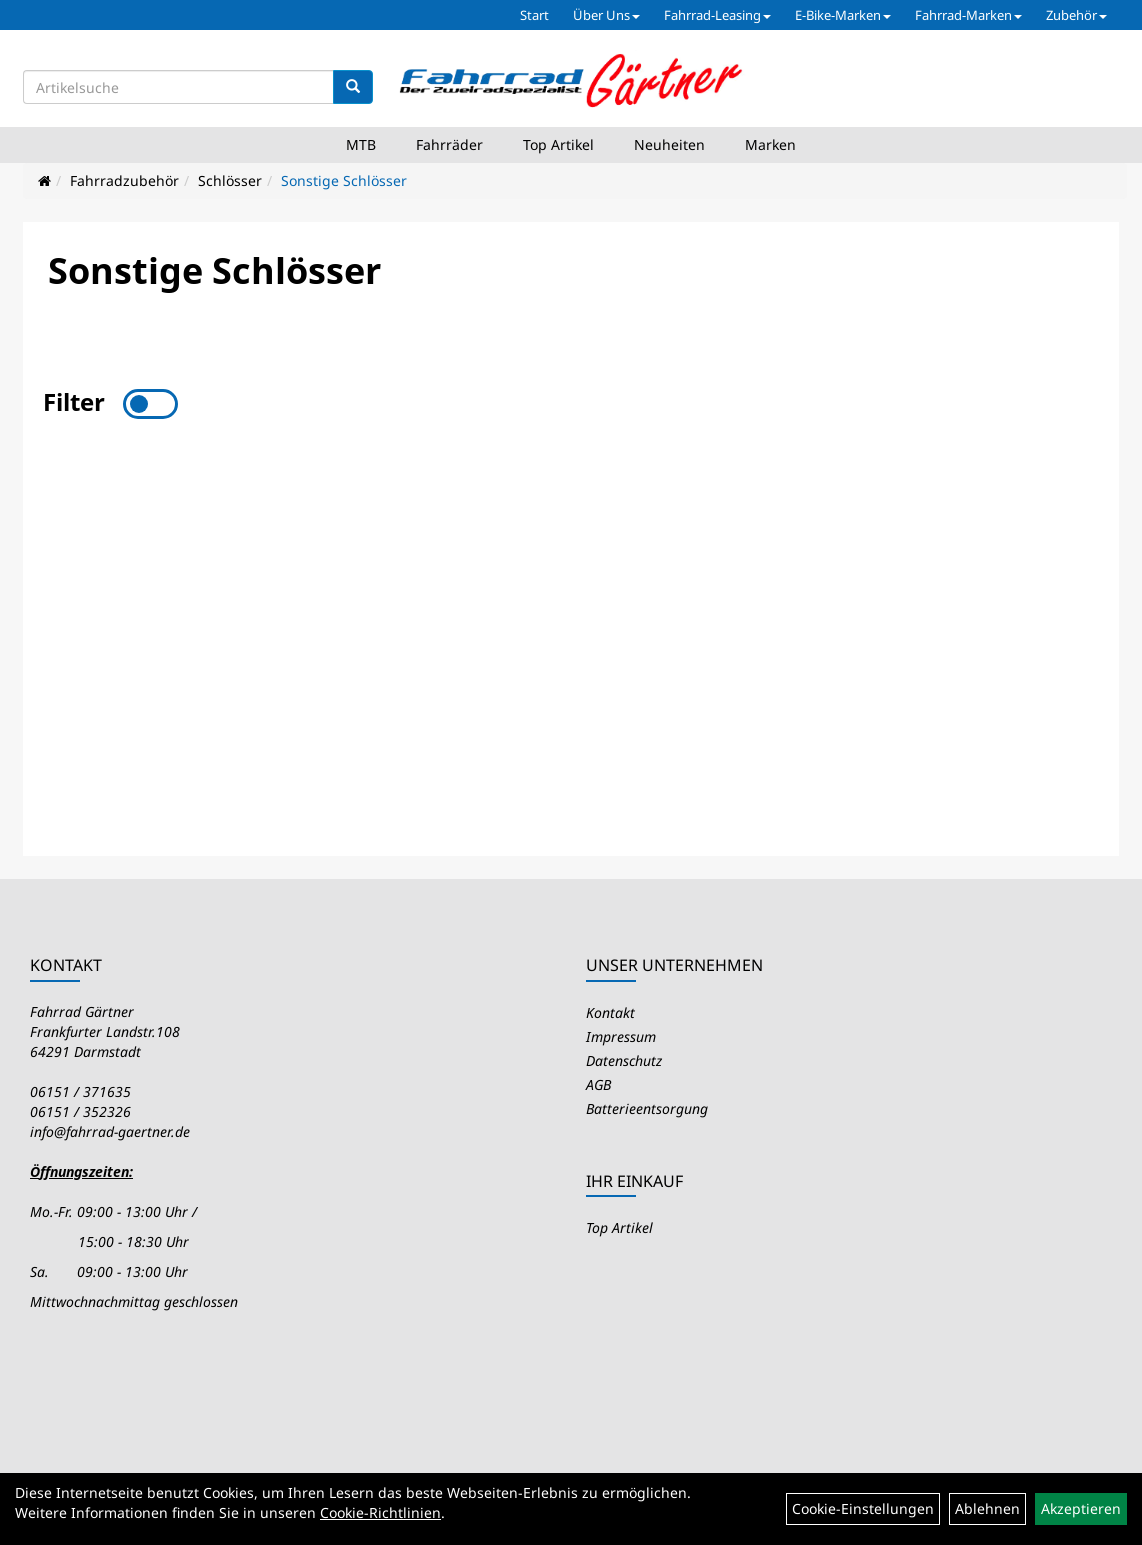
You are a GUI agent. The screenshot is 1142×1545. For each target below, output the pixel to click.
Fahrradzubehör (124, 180)
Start (534, 15)
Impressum (621, 1036)
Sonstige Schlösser (344, 180)
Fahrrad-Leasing (717, 15)
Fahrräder (449, 144)
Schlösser (230, 180)
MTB (361, 144)
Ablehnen (987, 1508)
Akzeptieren (1081, 1508)
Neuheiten (669, 144)
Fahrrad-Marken (968, 15)
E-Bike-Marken (843, 15)
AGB (598, 1084)
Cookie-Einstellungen (863, 1508)
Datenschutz (624, 1060)
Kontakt (610, 1012)
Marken (770, 144)
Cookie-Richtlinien (380, 1512)
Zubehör (1076, 15)
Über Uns (606, 15)
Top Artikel (558, 144)
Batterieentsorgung (647, 1108)
